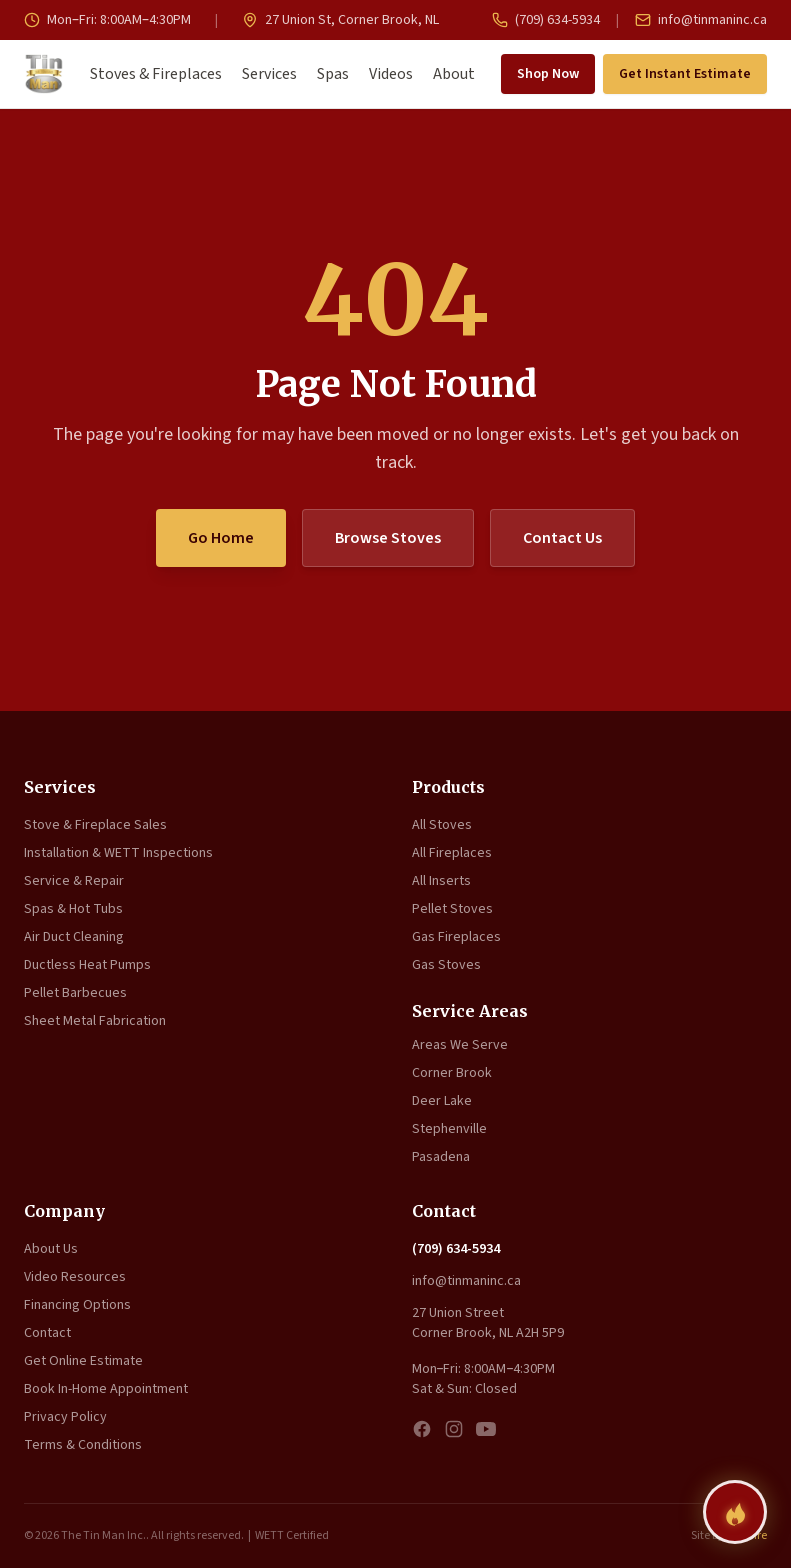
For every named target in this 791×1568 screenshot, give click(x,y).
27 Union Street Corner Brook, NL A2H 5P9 (488, 1323)
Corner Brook (452, 1073)
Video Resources (75, 1277)
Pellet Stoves (452, 909)
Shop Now (548, 74)
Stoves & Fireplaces (156, 74)
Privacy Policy (65, 1417)
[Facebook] (422, 1429)
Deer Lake (442, 1101)
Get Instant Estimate (685, 74)
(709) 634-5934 (546, 20)
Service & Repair (74, 881)
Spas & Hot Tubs (73, 909)
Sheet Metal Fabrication (95, 1021)
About (454, 74)
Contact (47, 1333)
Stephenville (449, 1129)
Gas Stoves (446, 965)
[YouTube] (486, 1429)
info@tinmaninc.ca (701, 20)
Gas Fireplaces (456, 937)
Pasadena (441, 1157)
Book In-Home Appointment (106, 1389)
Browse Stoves (388, 538)
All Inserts (441, 881)
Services (269, 74)
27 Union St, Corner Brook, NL (340, 20)
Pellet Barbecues (75, 993)
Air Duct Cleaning (74, 937)
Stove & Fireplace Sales (95, 825)
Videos (391, 74)
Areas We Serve (460, 1045)
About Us (51, 1249)
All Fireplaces (452, 853)
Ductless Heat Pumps (87, 965)
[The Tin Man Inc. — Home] (44, 74)
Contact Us (562, 538)
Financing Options (77, 1305)
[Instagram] (454, 1429)
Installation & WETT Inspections (118, 853)
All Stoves (442, 825)
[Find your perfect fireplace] (735, 1512)
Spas (333, 74)
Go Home (221, 538)
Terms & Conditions (83, 1445)
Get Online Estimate (83, 1361)
